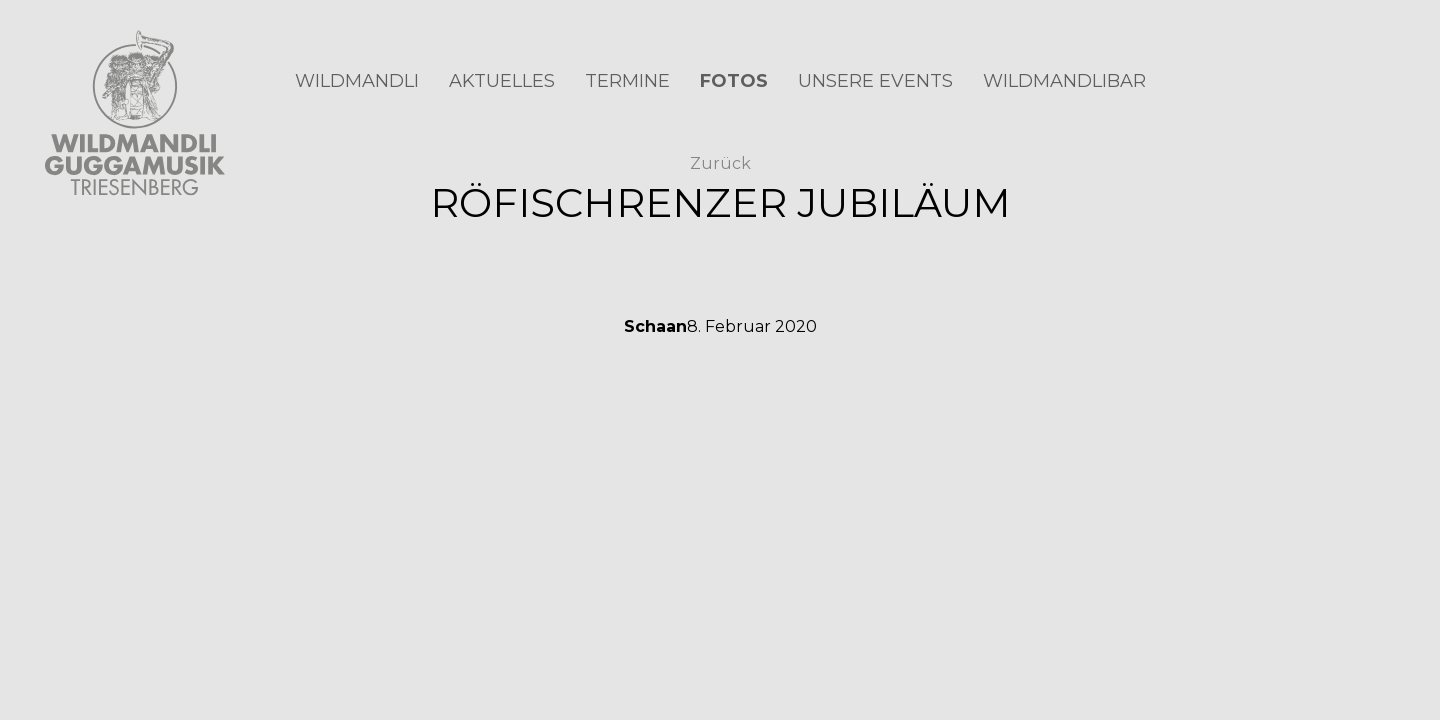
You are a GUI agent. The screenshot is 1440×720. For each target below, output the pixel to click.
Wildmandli (357, 81)
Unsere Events (875, 81)
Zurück (720, 163)
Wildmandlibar (1064, 81)
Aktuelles (502, 81)
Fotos (734, 81)
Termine (627, 81)
